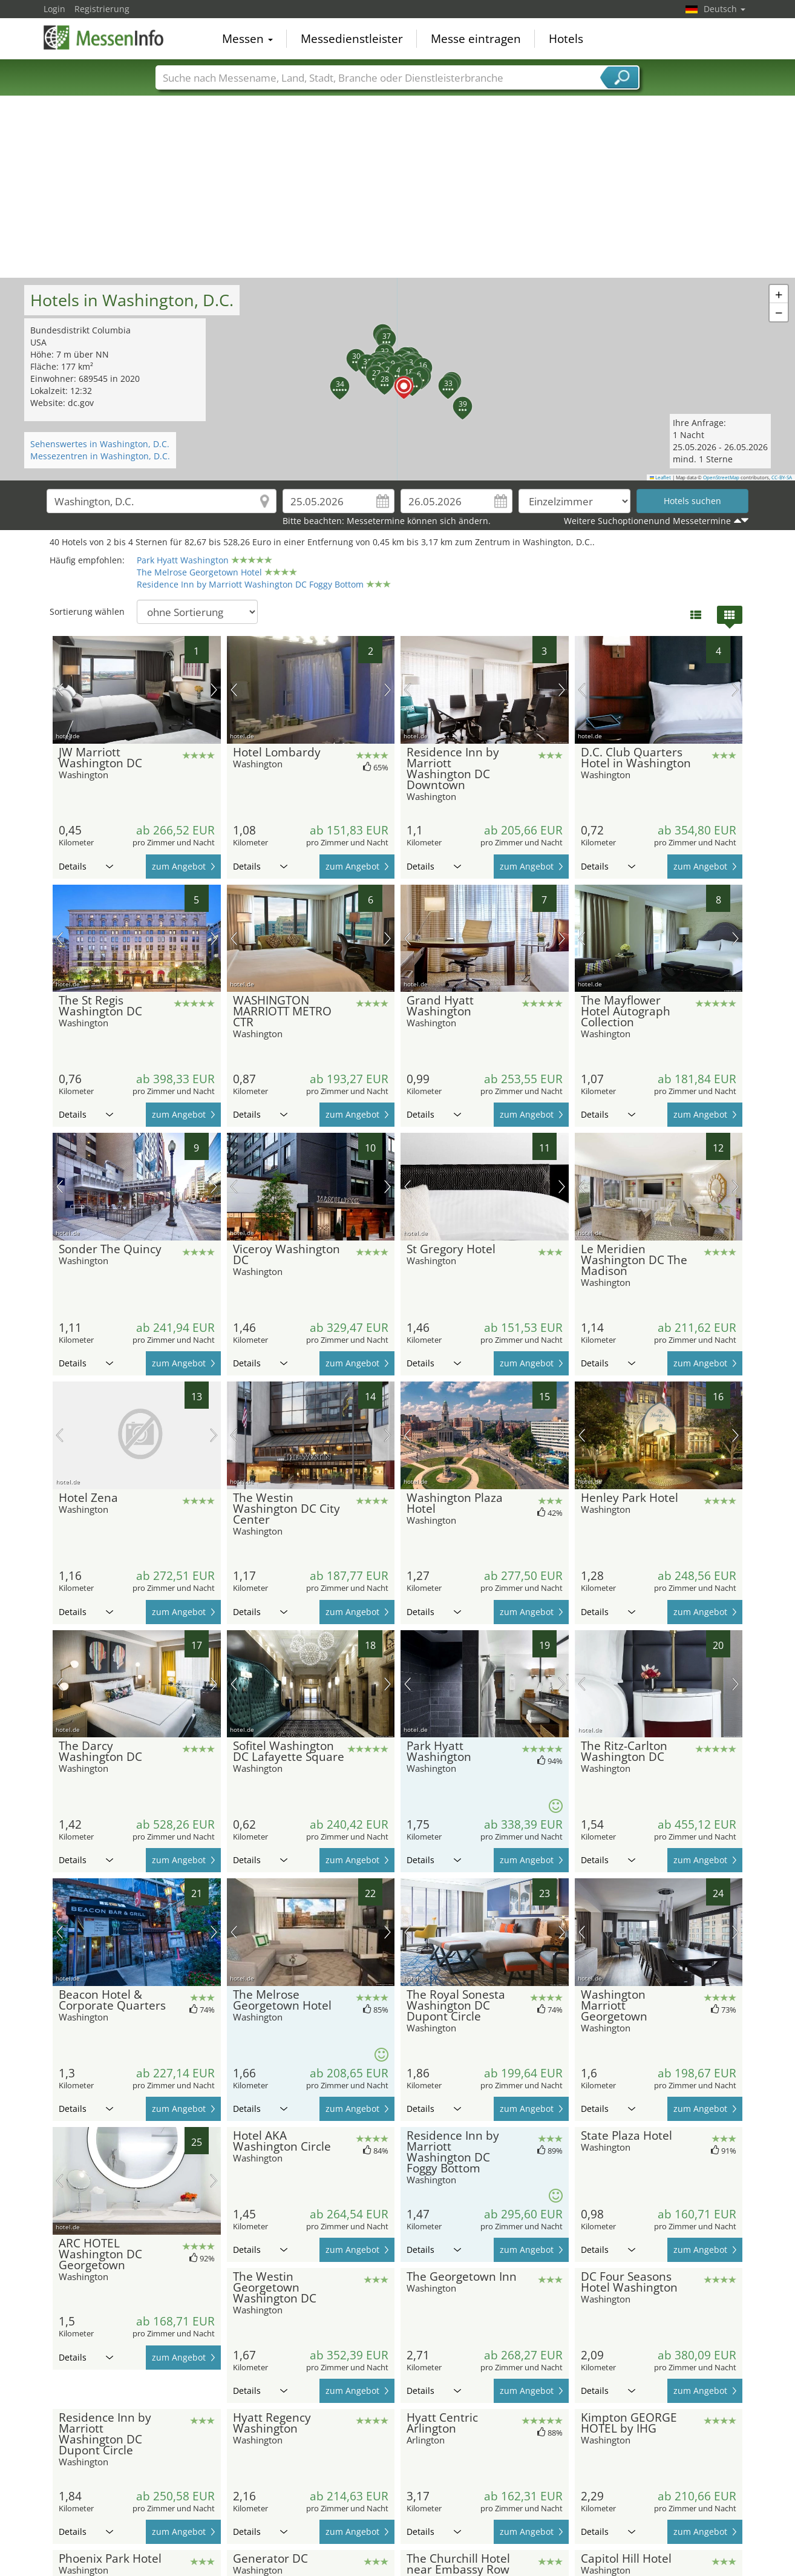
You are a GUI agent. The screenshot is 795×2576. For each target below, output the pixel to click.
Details (86, 866)
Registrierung (101, 9)
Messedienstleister (352, 39)
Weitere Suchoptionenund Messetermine (647, 520)
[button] (397, 378)
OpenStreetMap (721, 477)
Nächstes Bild (214, 690)
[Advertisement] (397, 187)
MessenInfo (104, 37)
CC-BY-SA (781, 477)
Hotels (566, 39)
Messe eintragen (476, 39)
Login (54, 9)
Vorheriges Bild (60, 690)
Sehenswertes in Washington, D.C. (99, 444)
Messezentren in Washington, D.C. (100, 456)
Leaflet (661, 477)
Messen (247, 39)
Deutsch (724, 9)
